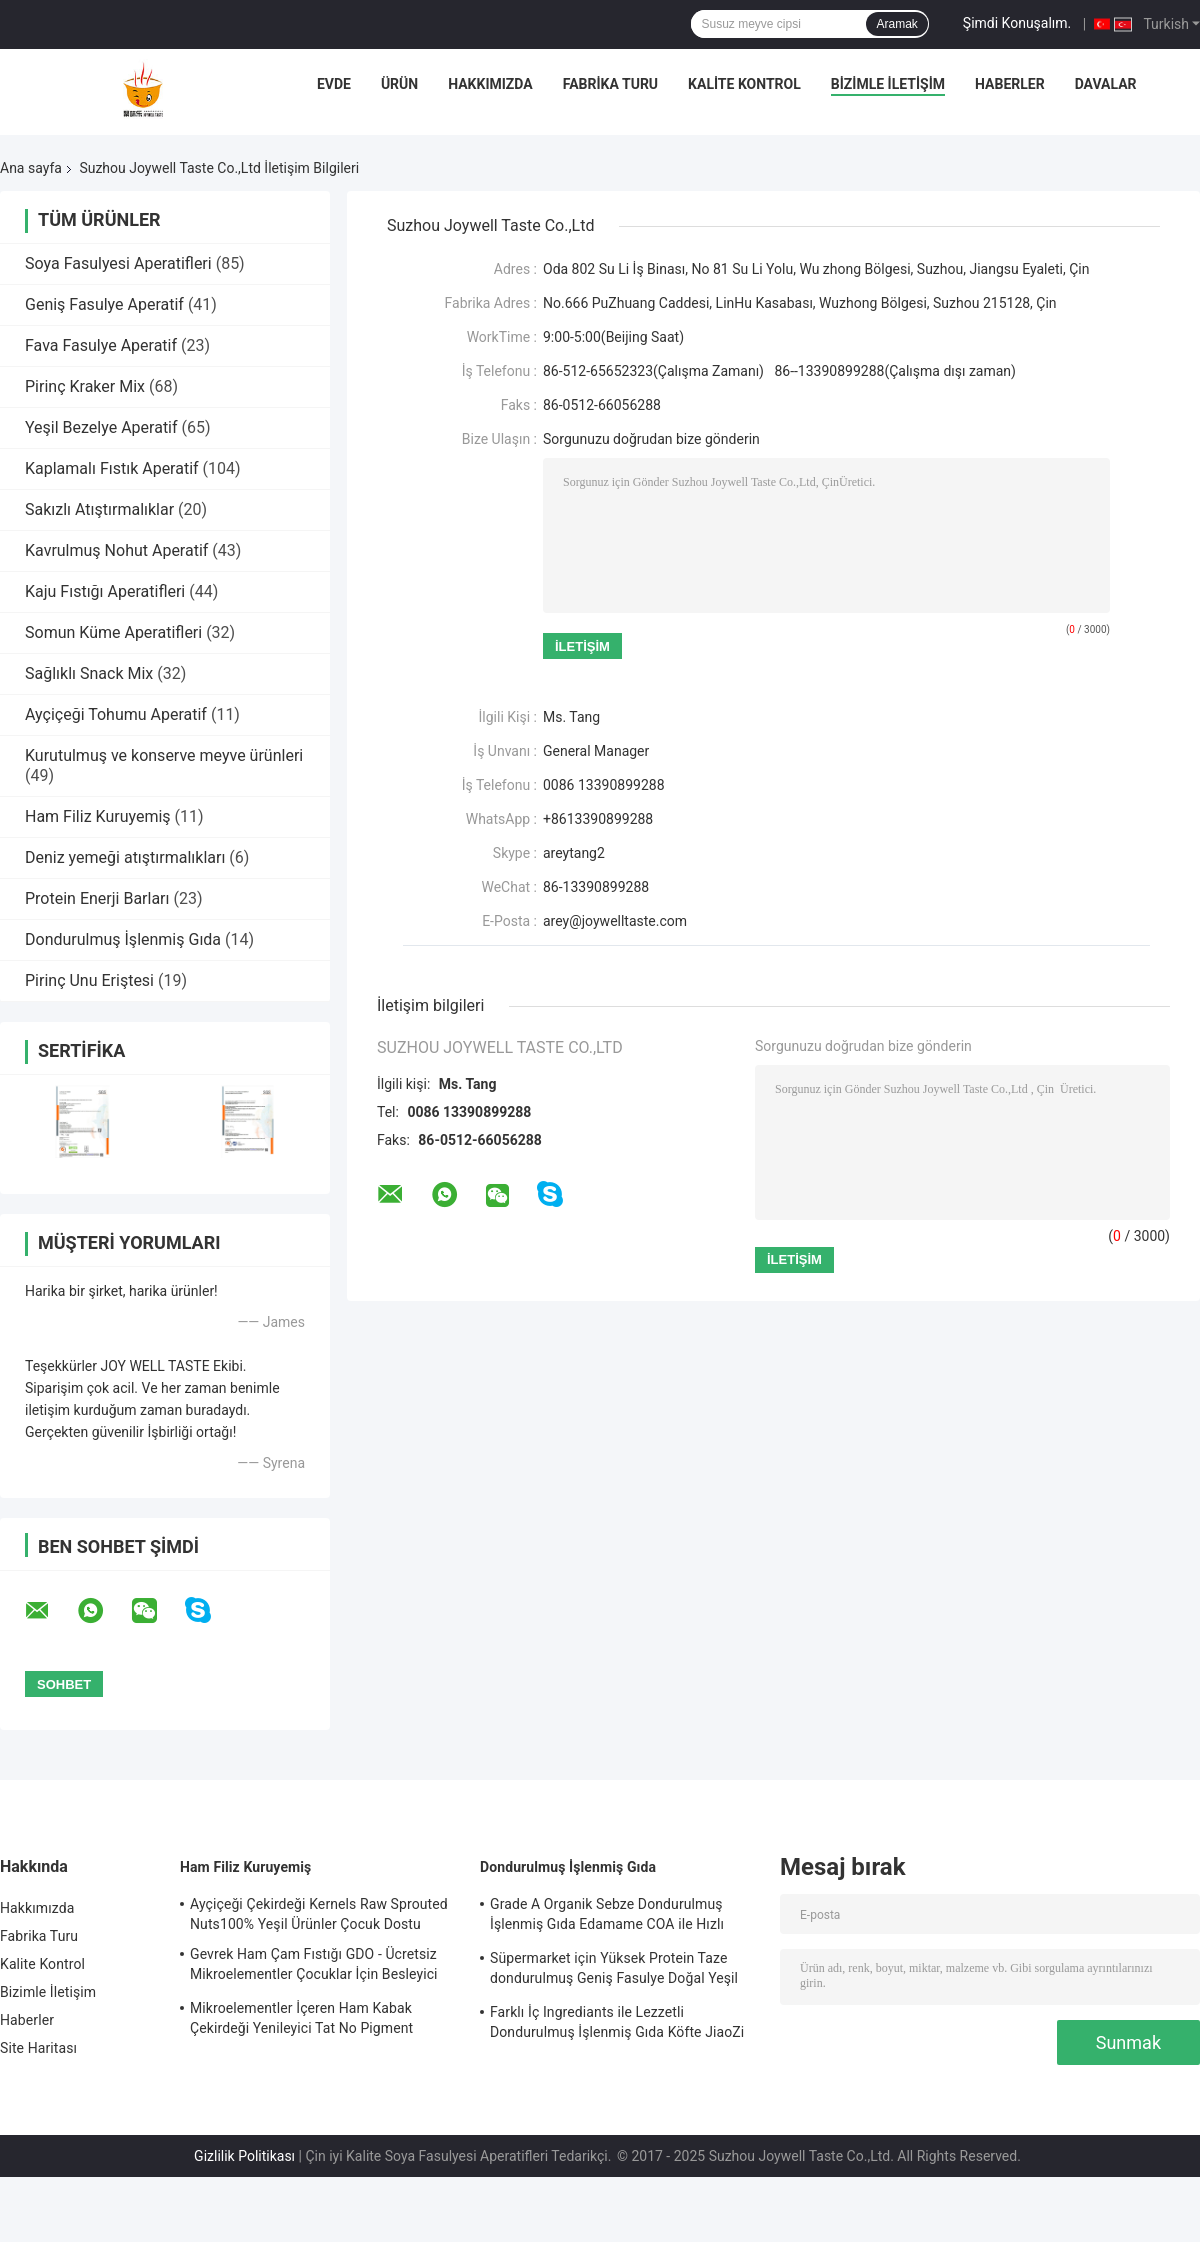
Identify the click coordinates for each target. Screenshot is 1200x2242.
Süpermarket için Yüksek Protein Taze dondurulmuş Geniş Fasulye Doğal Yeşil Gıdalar (614, 1971)
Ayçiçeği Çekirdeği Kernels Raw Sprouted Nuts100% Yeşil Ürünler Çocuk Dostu (319, 1914)
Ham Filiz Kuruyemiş (98, 816)
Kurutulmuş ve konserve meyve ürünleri (164, 755)
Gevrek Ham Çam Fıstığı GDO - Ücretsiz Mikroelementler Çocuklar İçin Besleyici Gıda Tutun (314, 1967)
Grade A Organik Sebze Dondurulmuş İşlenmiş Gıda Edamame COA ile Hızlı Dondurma (607, 1917)
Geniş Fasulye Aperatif (104, 304)
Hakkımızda (490, 84)
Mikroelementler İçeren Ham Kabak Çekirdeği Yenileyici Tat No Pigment (301, 2018)
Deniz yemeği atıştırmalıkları (125, 857)
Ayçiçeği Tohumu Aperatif (116, 714)
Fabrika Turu (610, 84)
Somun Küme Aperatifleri (113, 632)
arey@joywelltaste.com (615, 921)
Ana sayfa (31, 168)
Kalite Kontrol (744, 84)
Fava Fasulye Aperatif (101, 345)
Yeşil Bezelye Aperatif (101, 427)
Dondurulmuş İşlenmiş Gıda (123, 939)
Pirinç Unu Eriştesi (89, 980)
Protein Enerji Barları (97, 898)
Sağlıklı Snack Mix (89, 673)
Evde (334, 84)
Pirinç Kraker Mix (85, 386)
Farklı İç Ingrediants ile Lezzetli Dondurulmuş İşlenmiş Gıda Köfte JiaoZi (617, 2022)
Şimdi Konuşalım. (1017, 23)
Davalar (1106, 84)
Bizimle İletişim (888, 84)
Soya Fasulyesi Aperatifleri (118, 263)
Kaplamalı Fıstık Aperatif (112, 468)
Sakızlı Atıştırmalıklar (99, 509)
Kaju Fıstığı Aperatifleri (105, 591)
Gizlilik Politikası (244, 2156)
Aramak (896, 24)
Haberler (1010, 84)
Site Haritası (38, 2048)
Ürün (399, 84)
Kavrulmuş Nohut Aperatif (116, 550)
